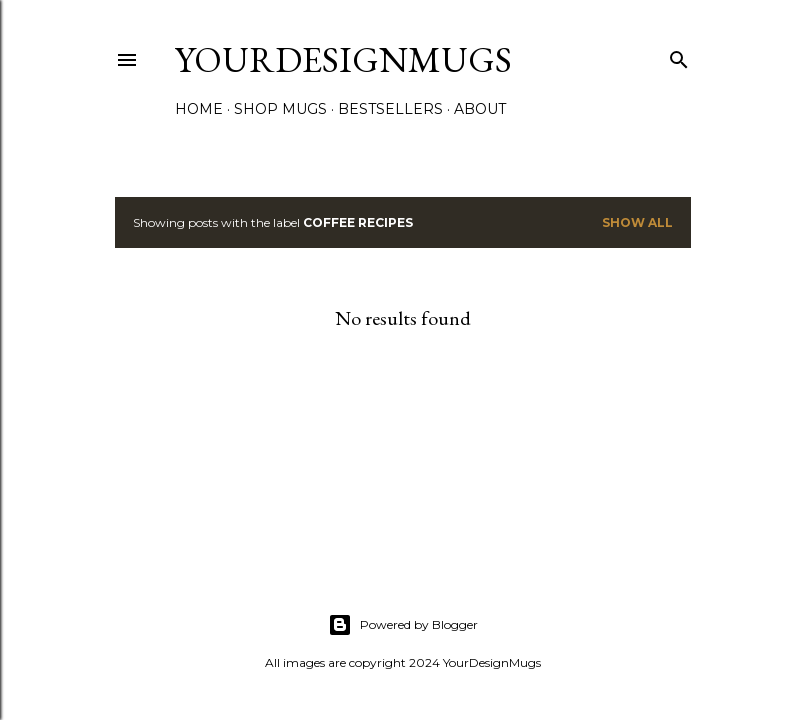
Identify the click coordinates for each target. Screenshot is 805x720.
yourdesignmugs (343, 59)
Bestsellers (390, 109)
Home (199, 109)
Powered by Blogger (403, 625)
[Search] (679, 55)
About (480, 109)
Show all (637, 222)
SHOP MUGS (280, 109)
